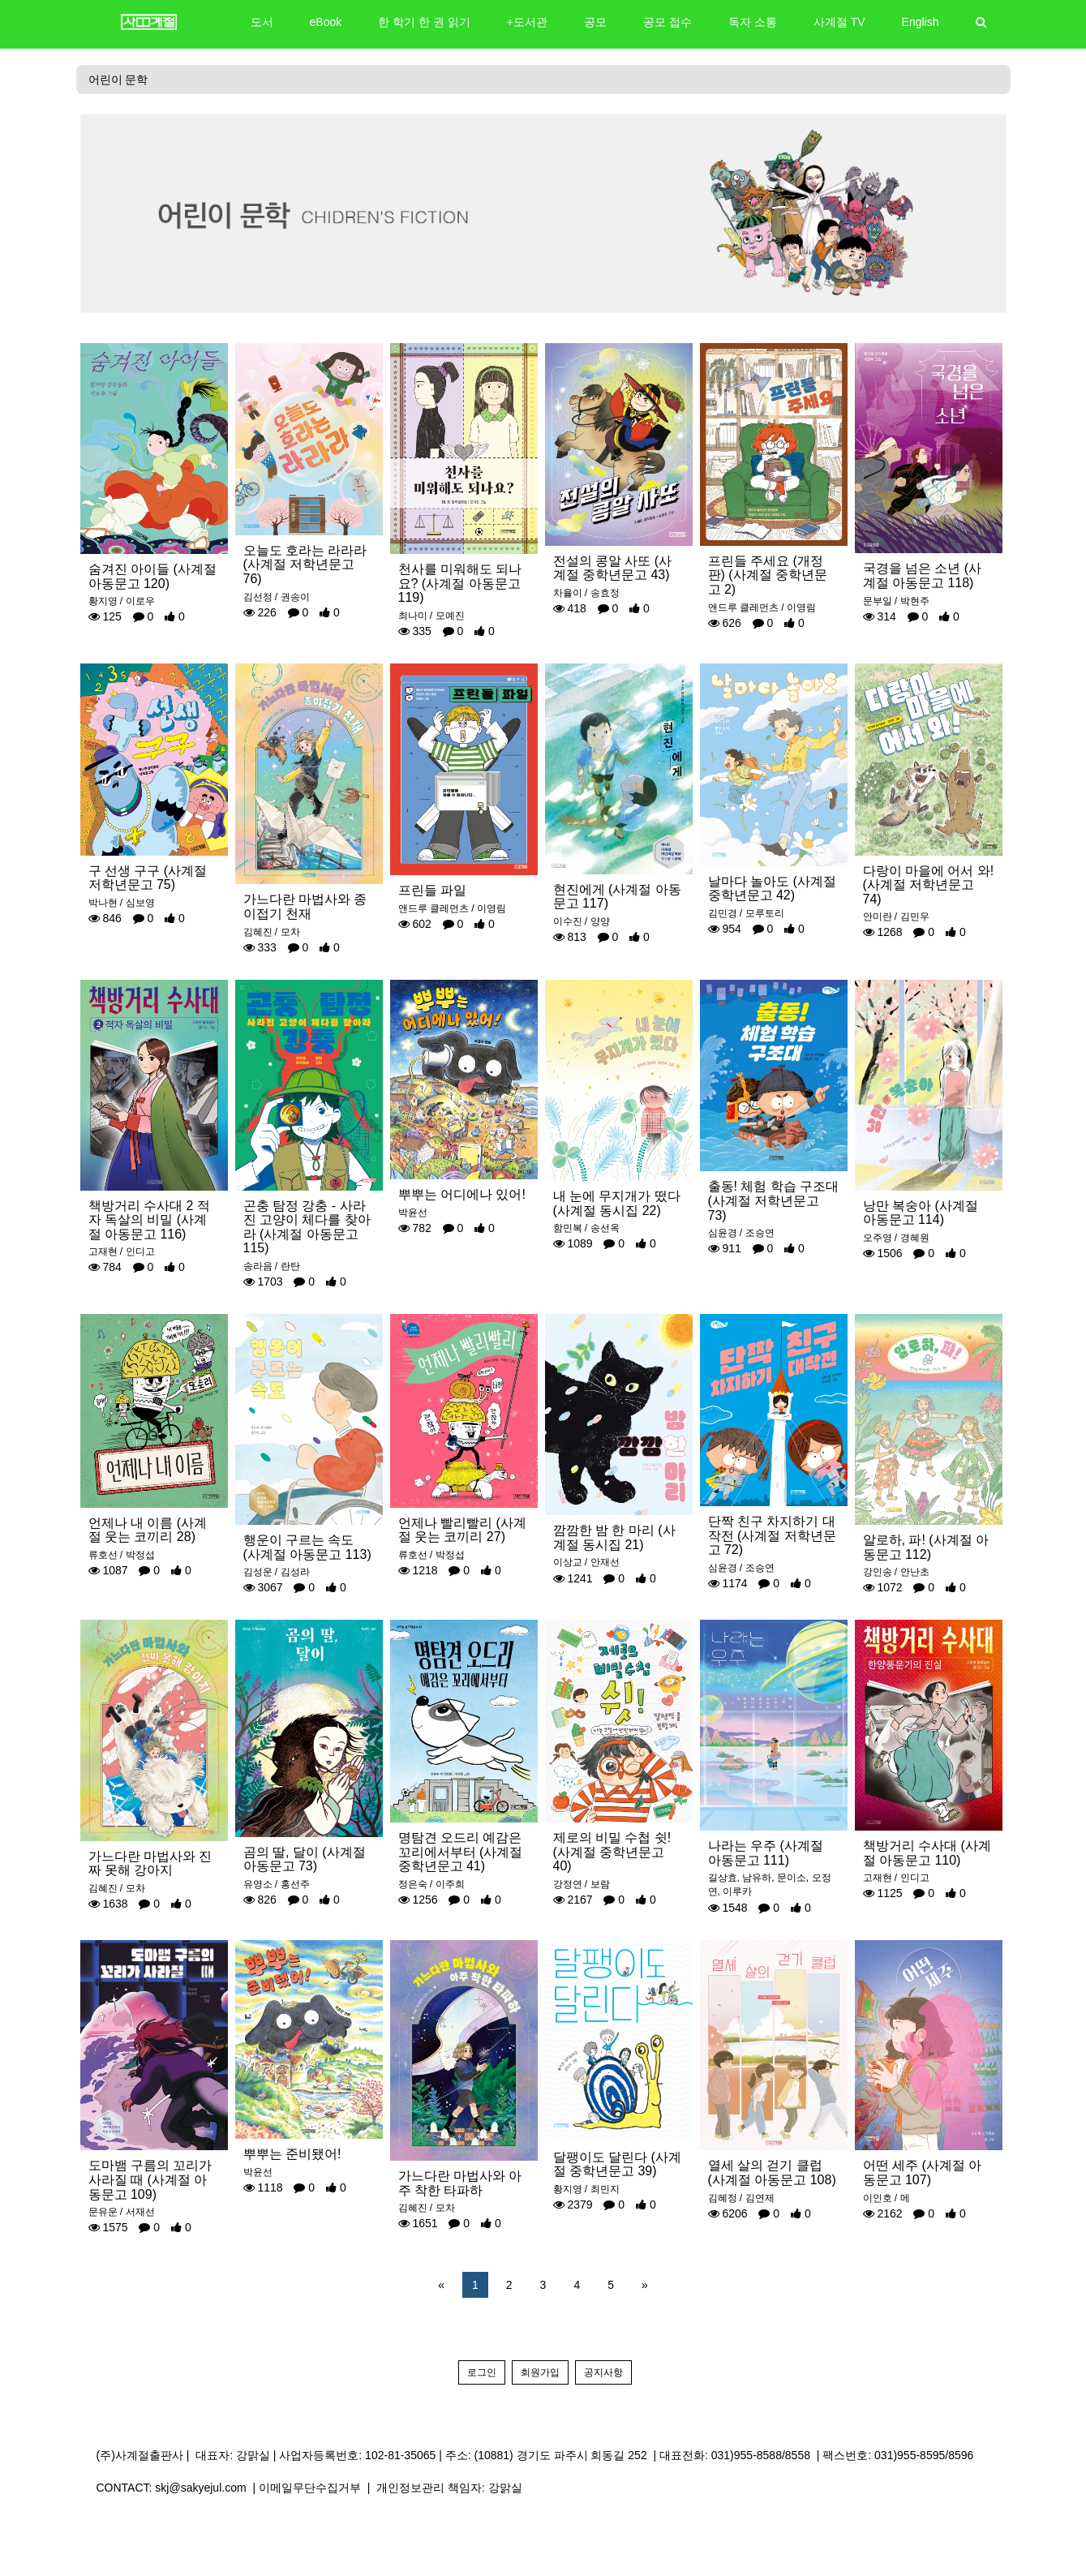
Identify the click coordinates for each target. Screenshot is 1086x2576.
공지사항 (603, 2372)
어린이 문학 (118, 79)
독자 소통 (752, 21)
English (920, 21)
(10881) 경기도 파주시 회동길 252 (560, 2455)
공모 (595, 21)
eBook (326, 21)
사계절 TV (839, 21)
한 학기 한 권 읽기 (424, 21)
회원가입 (540, 2372)
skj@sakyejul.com (200, 2487)
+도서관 (527, 21)
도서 (262, 21)
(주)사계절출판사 (140, 2455)
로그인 (481, 2372)
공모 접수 (667, 21)
